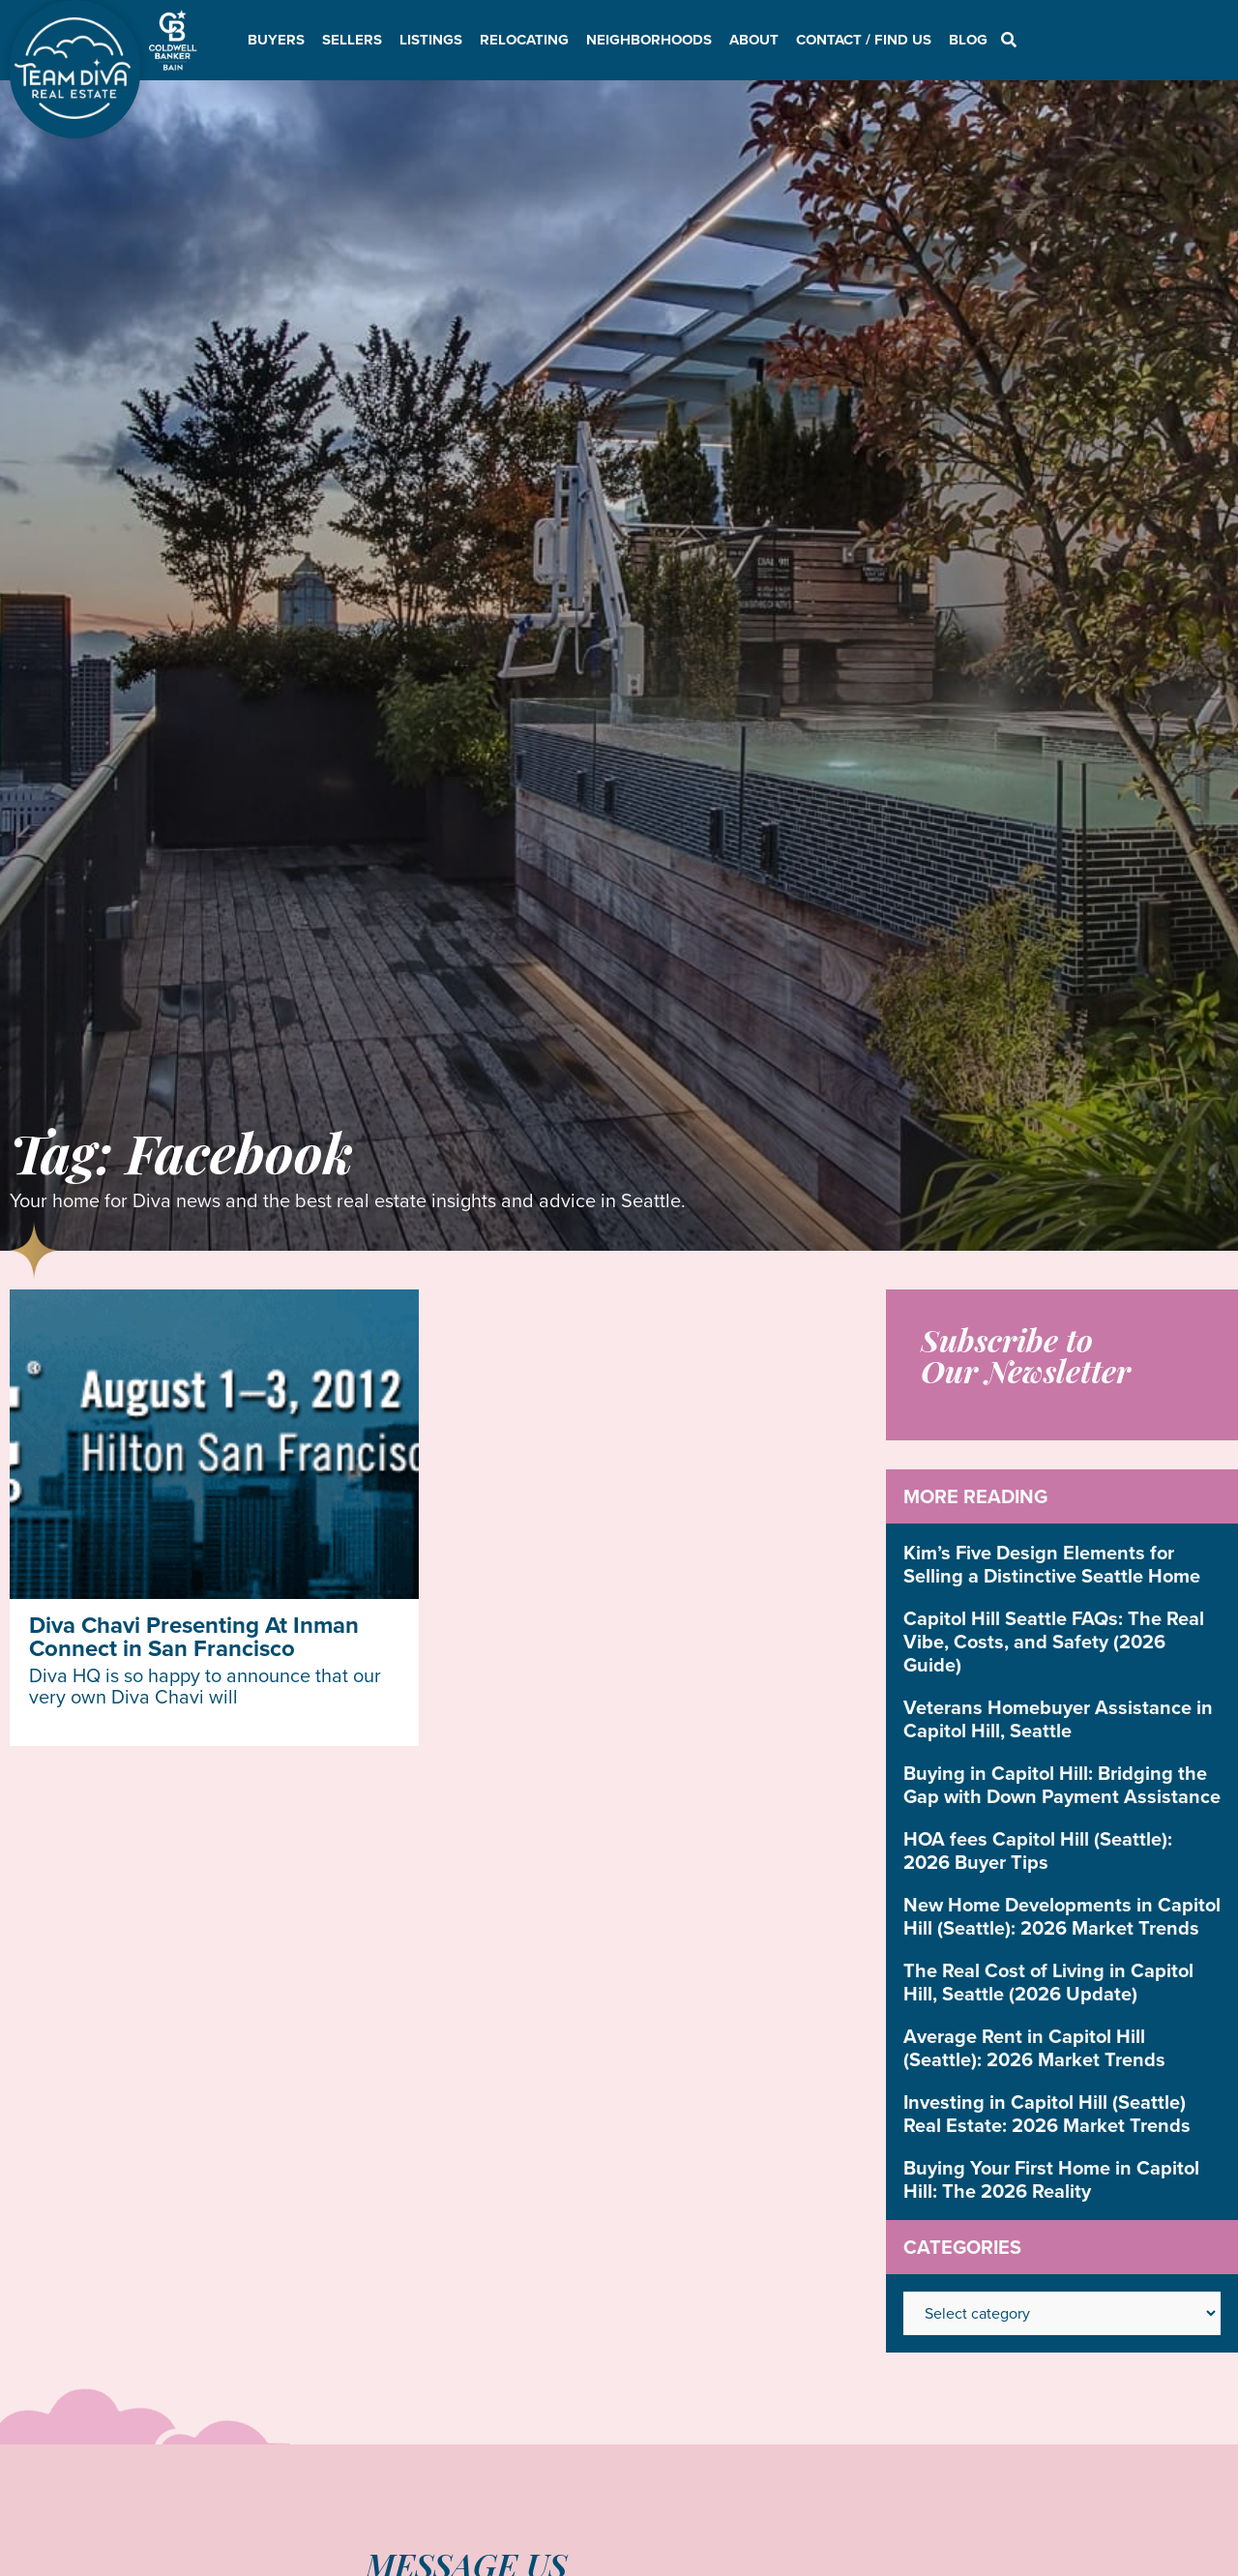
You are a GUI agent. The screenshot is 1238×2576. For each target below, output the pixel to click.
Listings (430, 39)
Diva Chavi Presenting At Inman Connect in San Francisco (194, 1637)
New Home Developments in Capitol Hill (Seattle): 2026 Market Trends (1062, 1916)
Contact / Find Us (863, 39)
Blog (968, 39)
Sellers (352, 39)
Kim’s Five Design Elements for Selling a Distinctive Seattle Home (1051, 1564)
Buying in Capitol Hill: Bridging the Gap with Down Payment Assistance (1062, 1785)
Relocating (524, 39)
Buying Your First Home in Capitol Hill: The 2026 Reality (1051, 2179)
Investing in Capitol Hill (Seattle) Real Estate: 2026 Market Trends (1047, 2113)
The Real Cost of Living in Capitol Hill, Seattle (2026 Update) (1048, 1982)
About (754, 39)
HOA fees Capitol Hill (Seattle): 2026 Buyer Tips (1037, 1850)
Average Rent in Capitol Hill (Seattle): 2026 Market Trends (1034, 2048)
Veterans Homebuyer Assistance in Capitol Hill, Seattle (1058, 1719)
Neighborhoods (649, 39)
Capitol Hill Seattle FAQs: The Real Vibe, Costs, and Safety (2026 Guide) (1053, 1641)
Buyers (276, 39)
